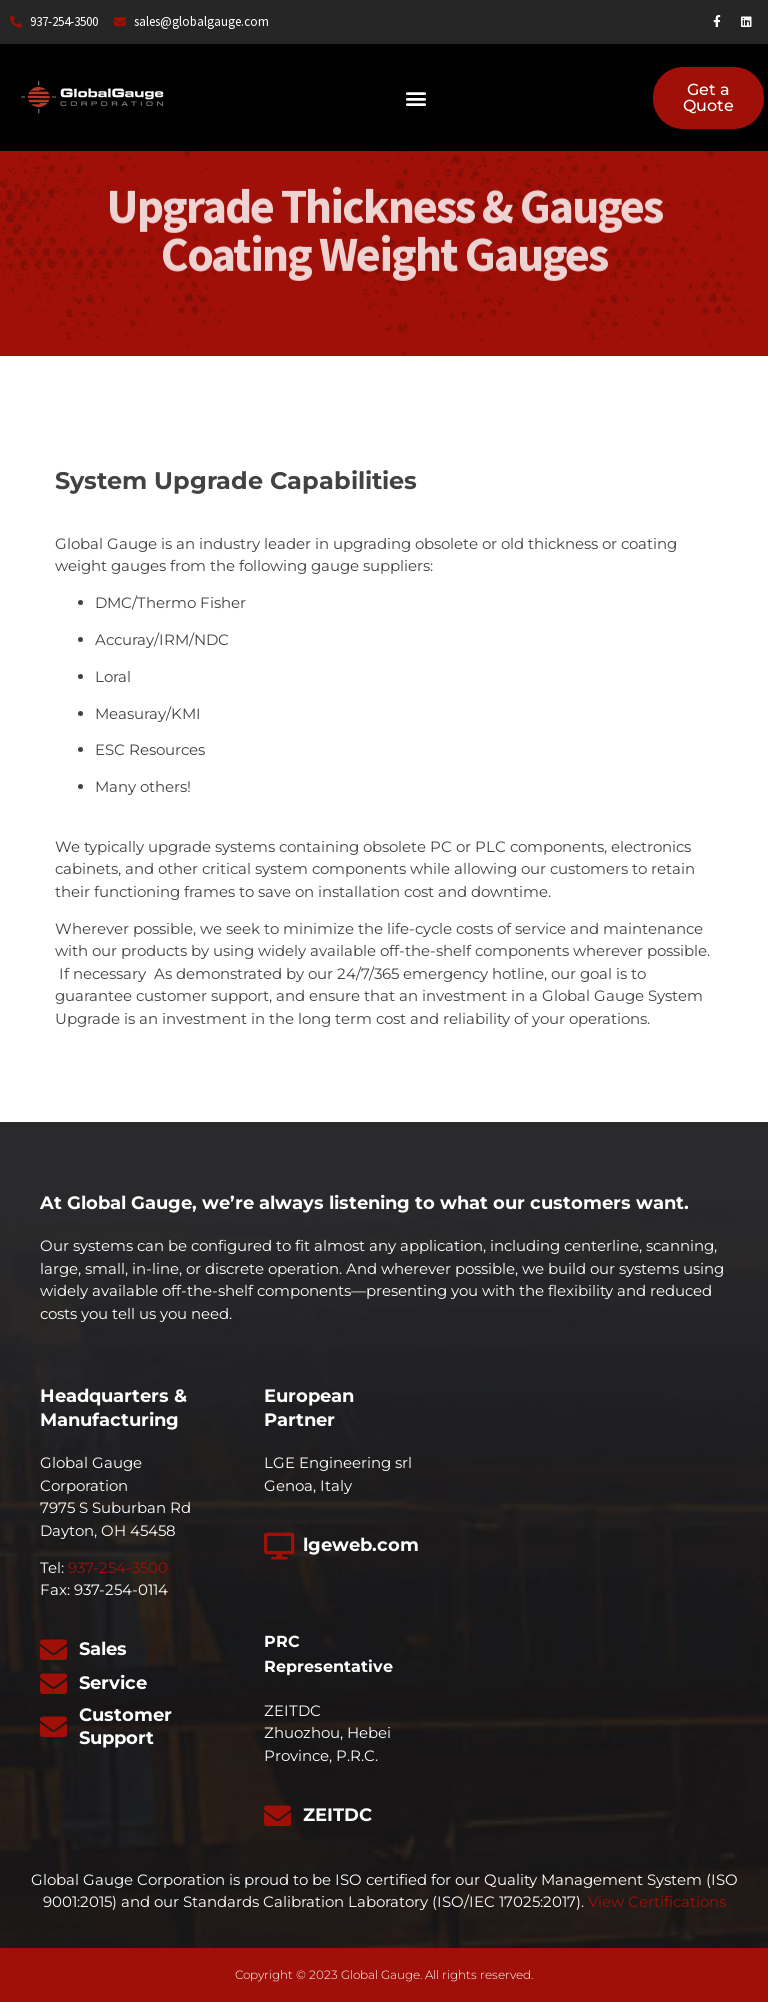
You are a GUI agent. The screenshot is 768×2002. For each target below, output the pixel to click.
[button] (415, 97)
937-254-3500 (118, 1567)
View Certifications (657, 1901)
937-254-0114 (121, 1589)
